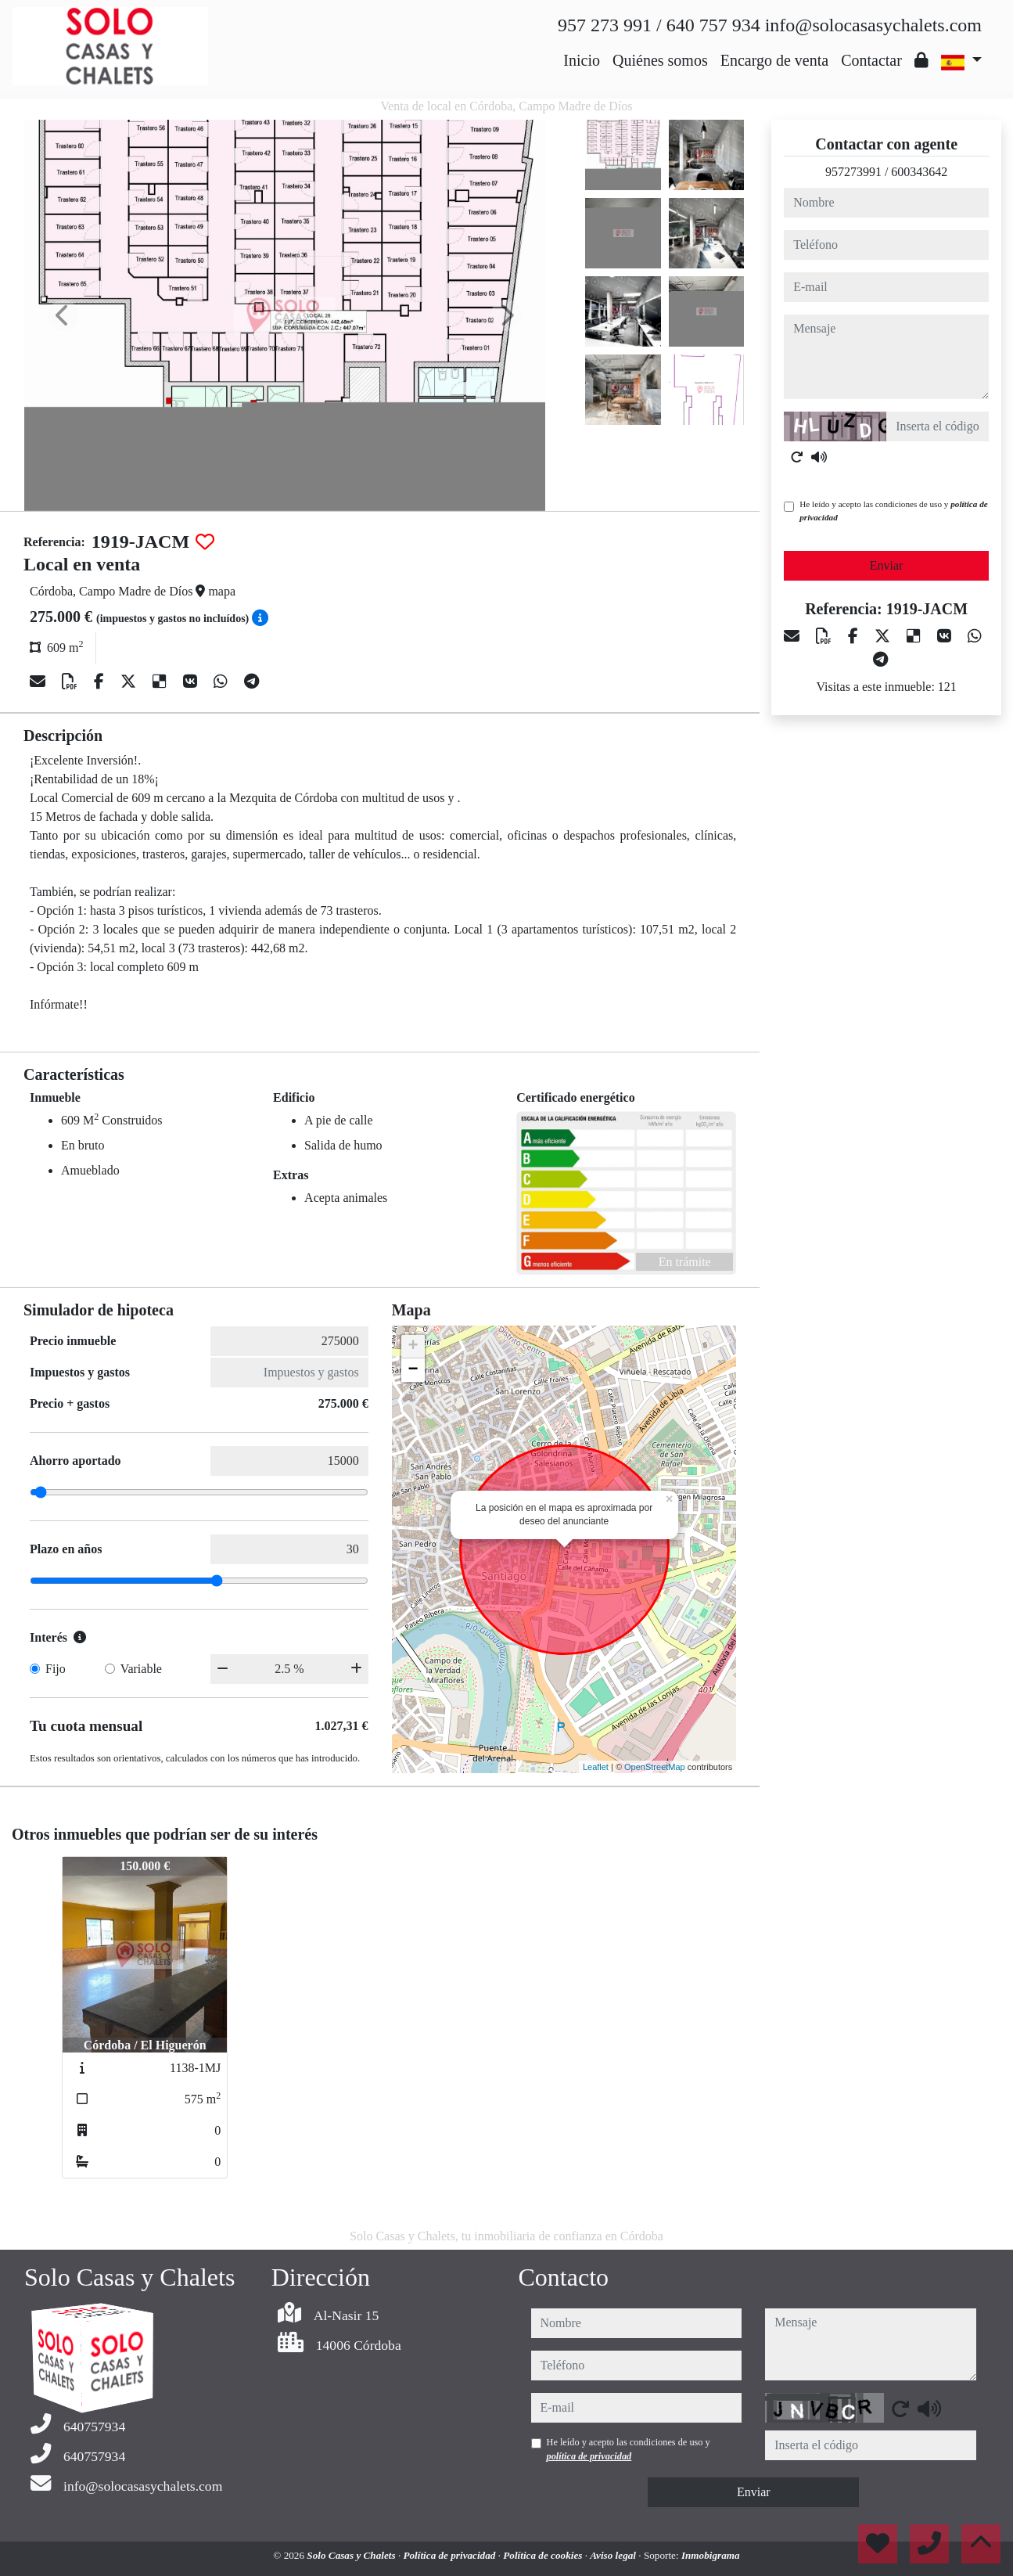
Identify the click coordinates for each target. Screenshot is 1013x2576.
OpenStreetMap (654, 1767)
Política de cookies (543, 2555)
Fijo (55, 1668)
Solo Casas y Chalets (352, 2555)
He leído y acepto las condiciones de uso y (893, 510)
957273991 (853, 171)
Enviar (886, 565)
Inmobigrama (710, 2555)
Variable (141, 1668)
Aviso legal (614, 2555)
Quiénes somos (660, 60)
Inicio (581, 60)
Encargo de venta (774, 60)
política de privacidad (589, 2456)
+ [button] (413, 1346)
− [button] (413, 1370)
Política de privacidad (450, 2555)
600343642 (919, 171)
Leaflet (596, 1767)
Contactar (871, 60)
